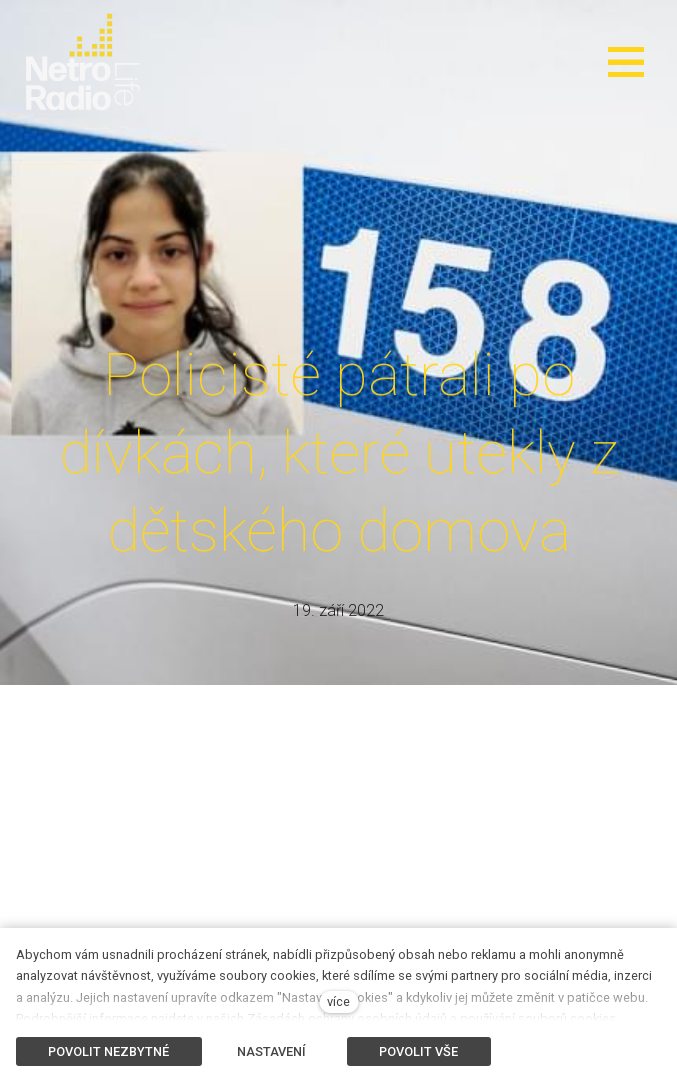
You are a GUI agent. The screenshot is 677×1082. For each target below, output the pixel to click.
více (338, 1001)
